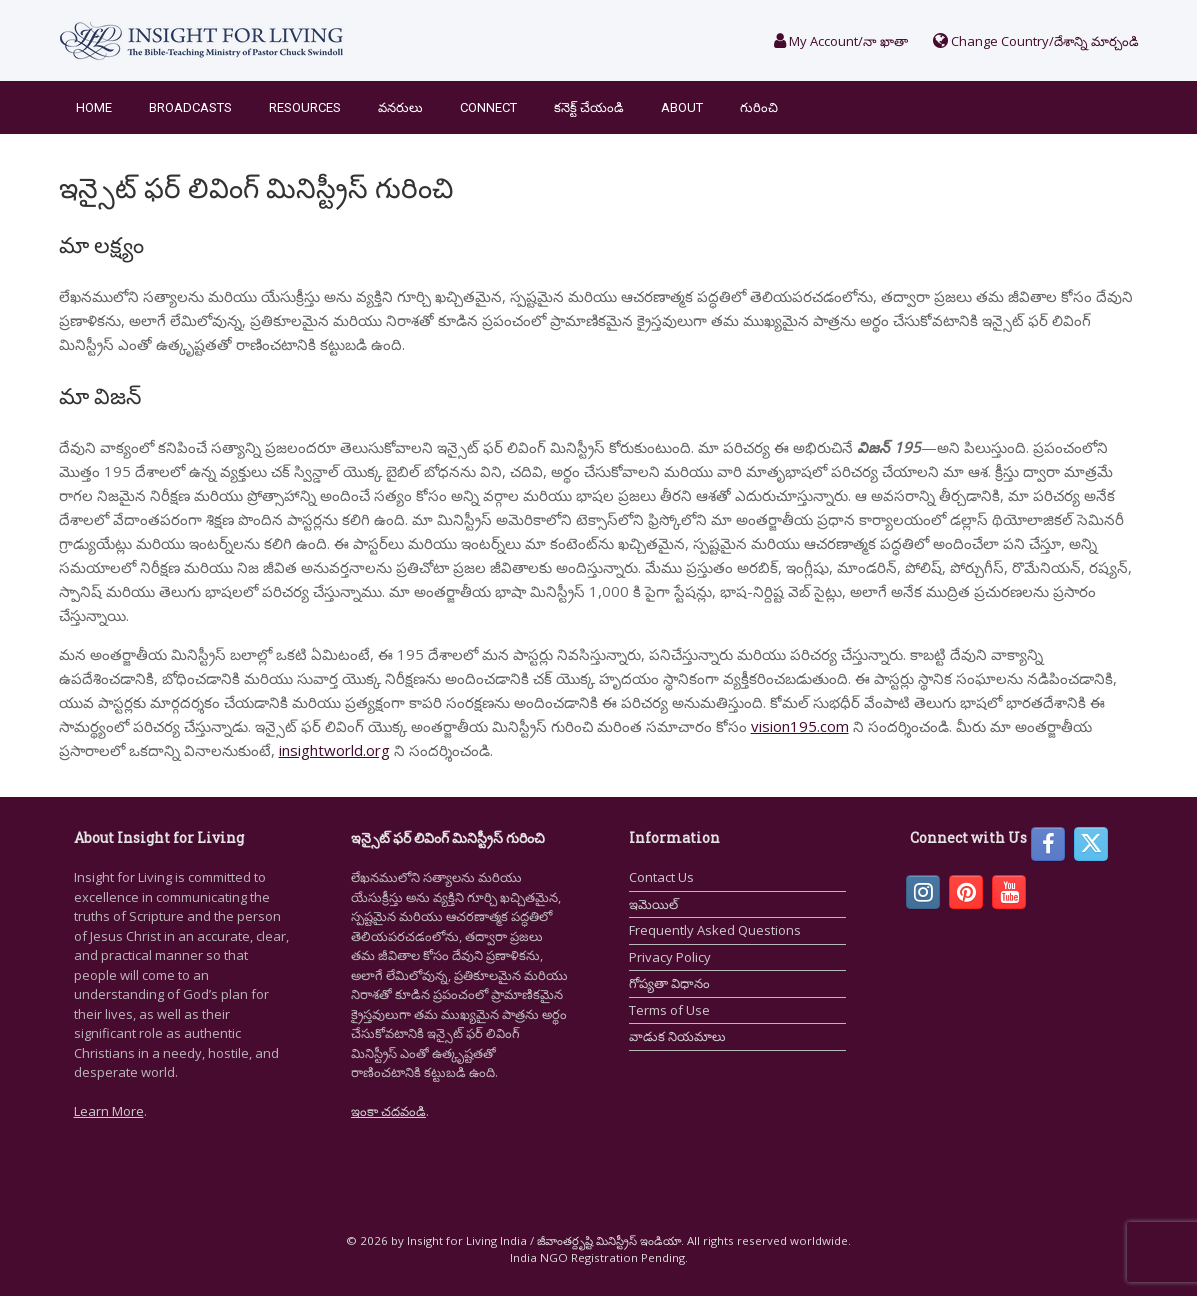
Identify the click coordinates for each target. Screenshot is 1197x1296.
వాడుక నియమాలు (677, 1036)
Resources (305, 107)
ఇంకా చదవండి (388, 1111)
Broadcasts (190, 107)
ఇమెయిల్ (653, 904)
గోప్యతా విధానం (669, 983)
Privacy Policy (670, 957)
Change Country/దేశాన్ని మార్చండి (1036, 41)
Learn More (109, 1111)
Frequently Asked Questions (715, 930)
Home (94, 107)
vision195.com (800, 726)
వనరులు (400, 107)
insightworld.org (334, 750)
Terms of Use (669, 1010)
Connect (488, 107)
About (682, 107)
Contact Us (661, 877)
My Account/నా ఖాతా (841, 41)
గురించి (759, 107)
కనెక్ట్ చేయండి (589, 107)
